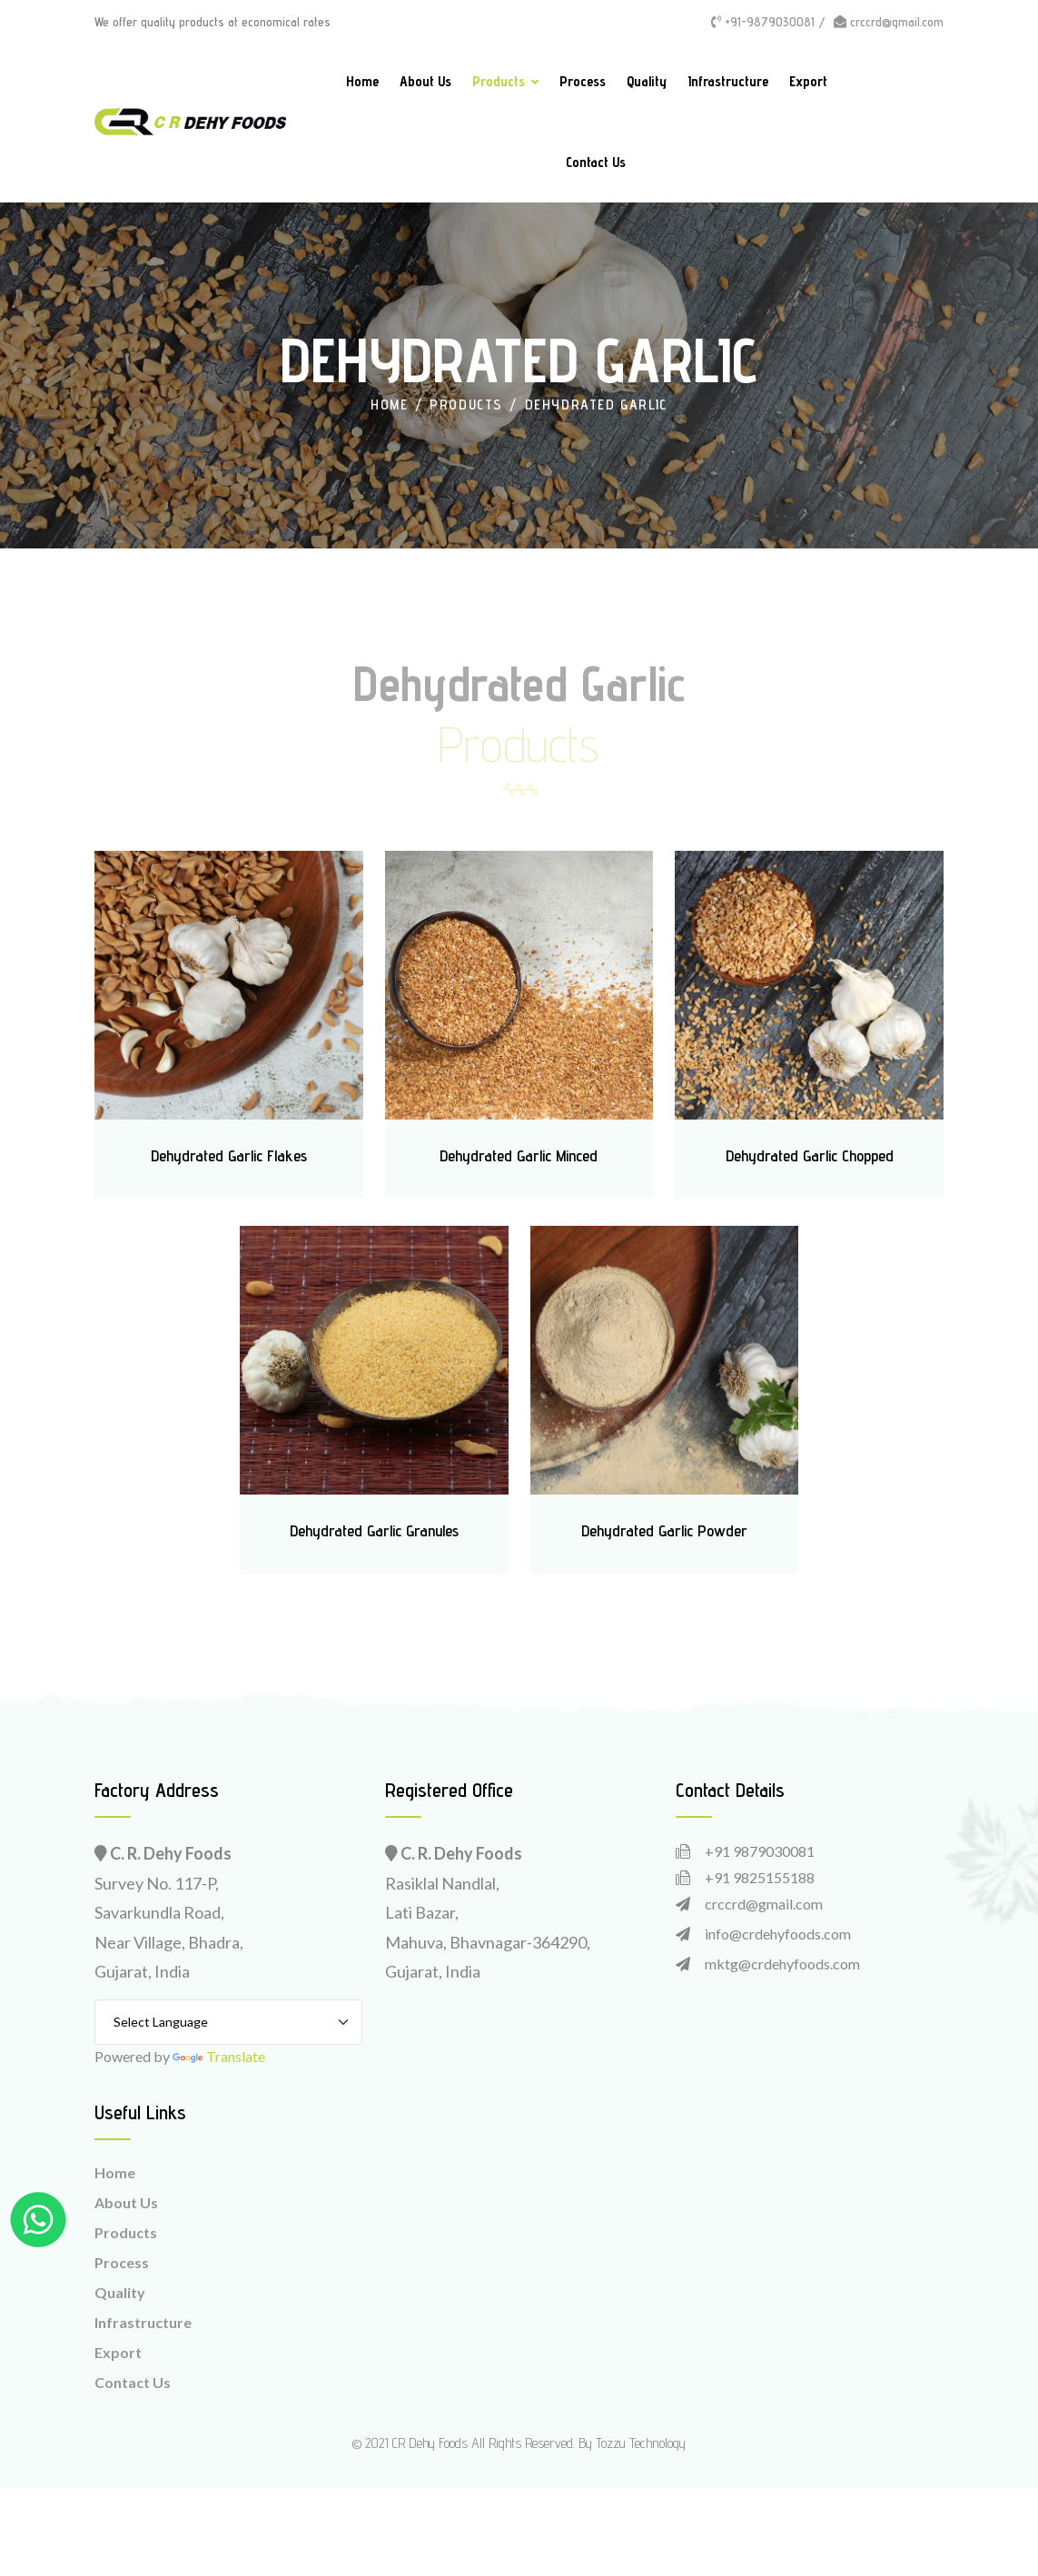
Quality (647, 81)
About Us (425, 81)
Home (362, 81)
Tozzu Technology (641, 2443)
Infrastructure (727, 81)
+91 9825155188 (760, 1877)
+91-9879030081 (763, 21)
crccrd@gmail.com (889, 21)
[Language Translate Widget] (228, 2022)
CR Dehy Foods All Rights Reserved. (483, 2443)
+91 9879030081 (760, 1851)
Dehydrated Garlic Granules (374, 1530)
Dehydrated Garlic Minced (519, 1155)
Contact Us (596, 162)
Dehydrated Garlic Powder (664, 1530)
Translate (219, 2056)
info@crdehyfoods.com (778, 1933)
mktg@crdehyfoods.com (782, 1963)
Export (808, 81)
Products (498, 81)
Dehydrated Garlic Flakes (229, 1155)
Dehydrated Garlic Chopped (810, 1155)
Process (582, 81)
